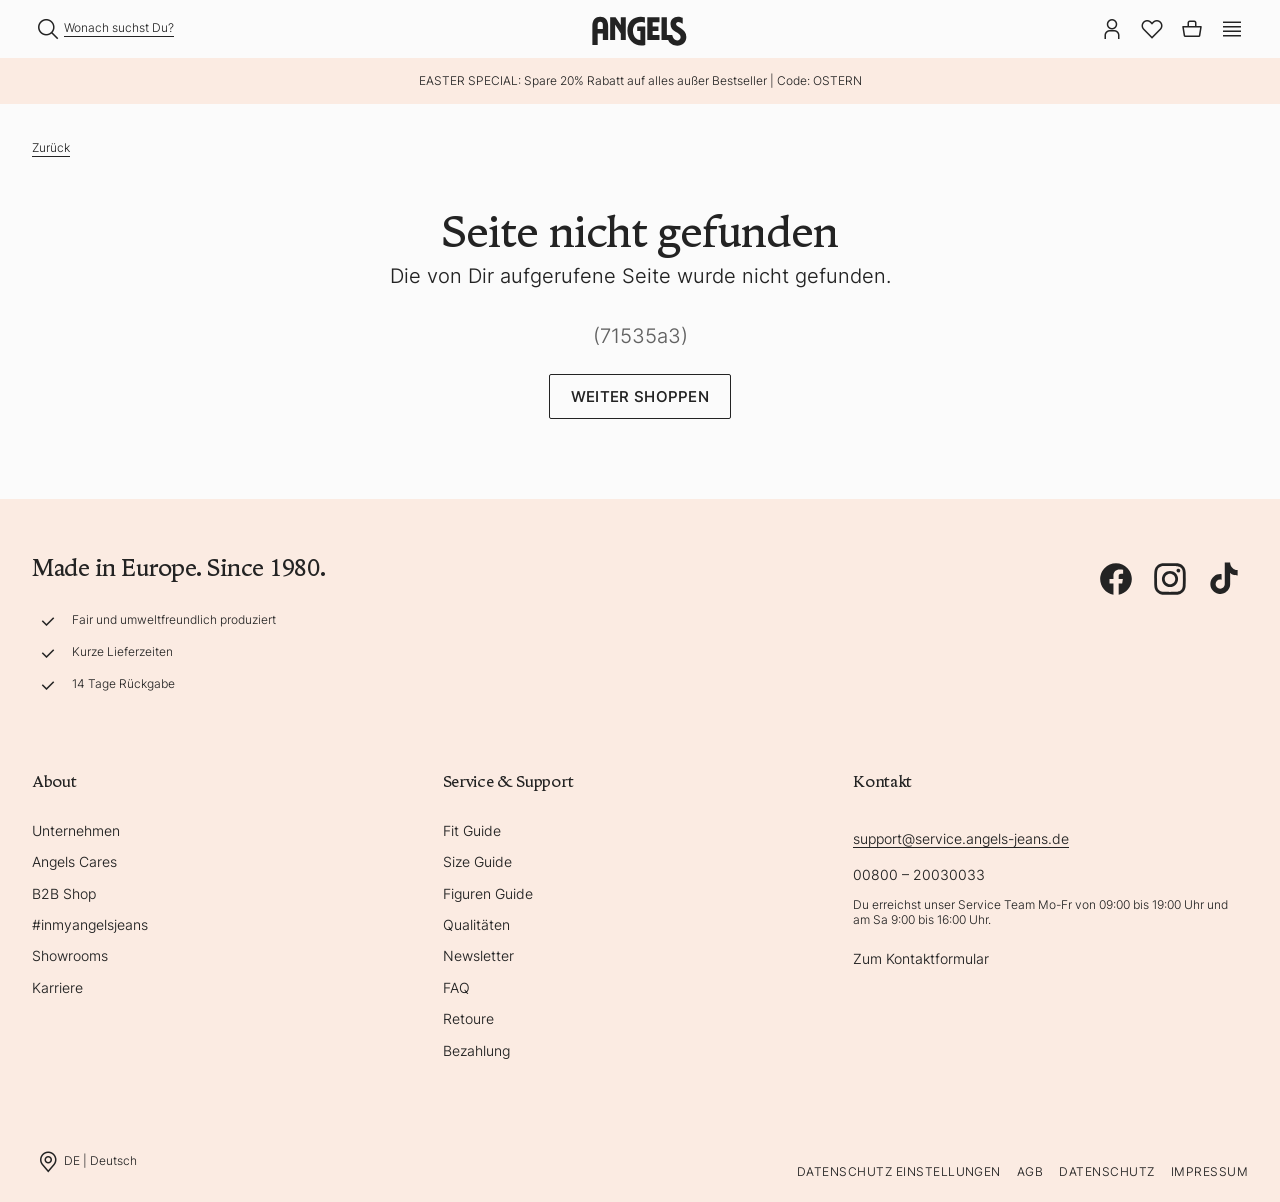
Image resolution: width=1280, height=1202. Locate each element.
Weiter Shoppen (640, 396)
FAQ (456, 987)
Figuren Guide (488, 893)
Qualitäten (476, 924)
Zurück (51, 147)
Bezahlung (476, 1050)
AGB (1030, 1171)
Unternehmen (76, 830)
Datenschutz (1106, 1171)
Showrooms (70, 955)
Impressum (1209, 1171)
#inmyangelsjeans (90, 924)
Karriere (57, 987)
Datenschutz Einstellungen (899, 1171)
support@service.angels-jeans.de (961, 838)
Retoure (468, 1018)
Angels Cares (74, 861)
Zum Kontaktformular (921, 958)
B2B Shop (64, 893)
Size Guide (477, 861)
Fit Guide (472, 830)
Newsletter (478, 955)
